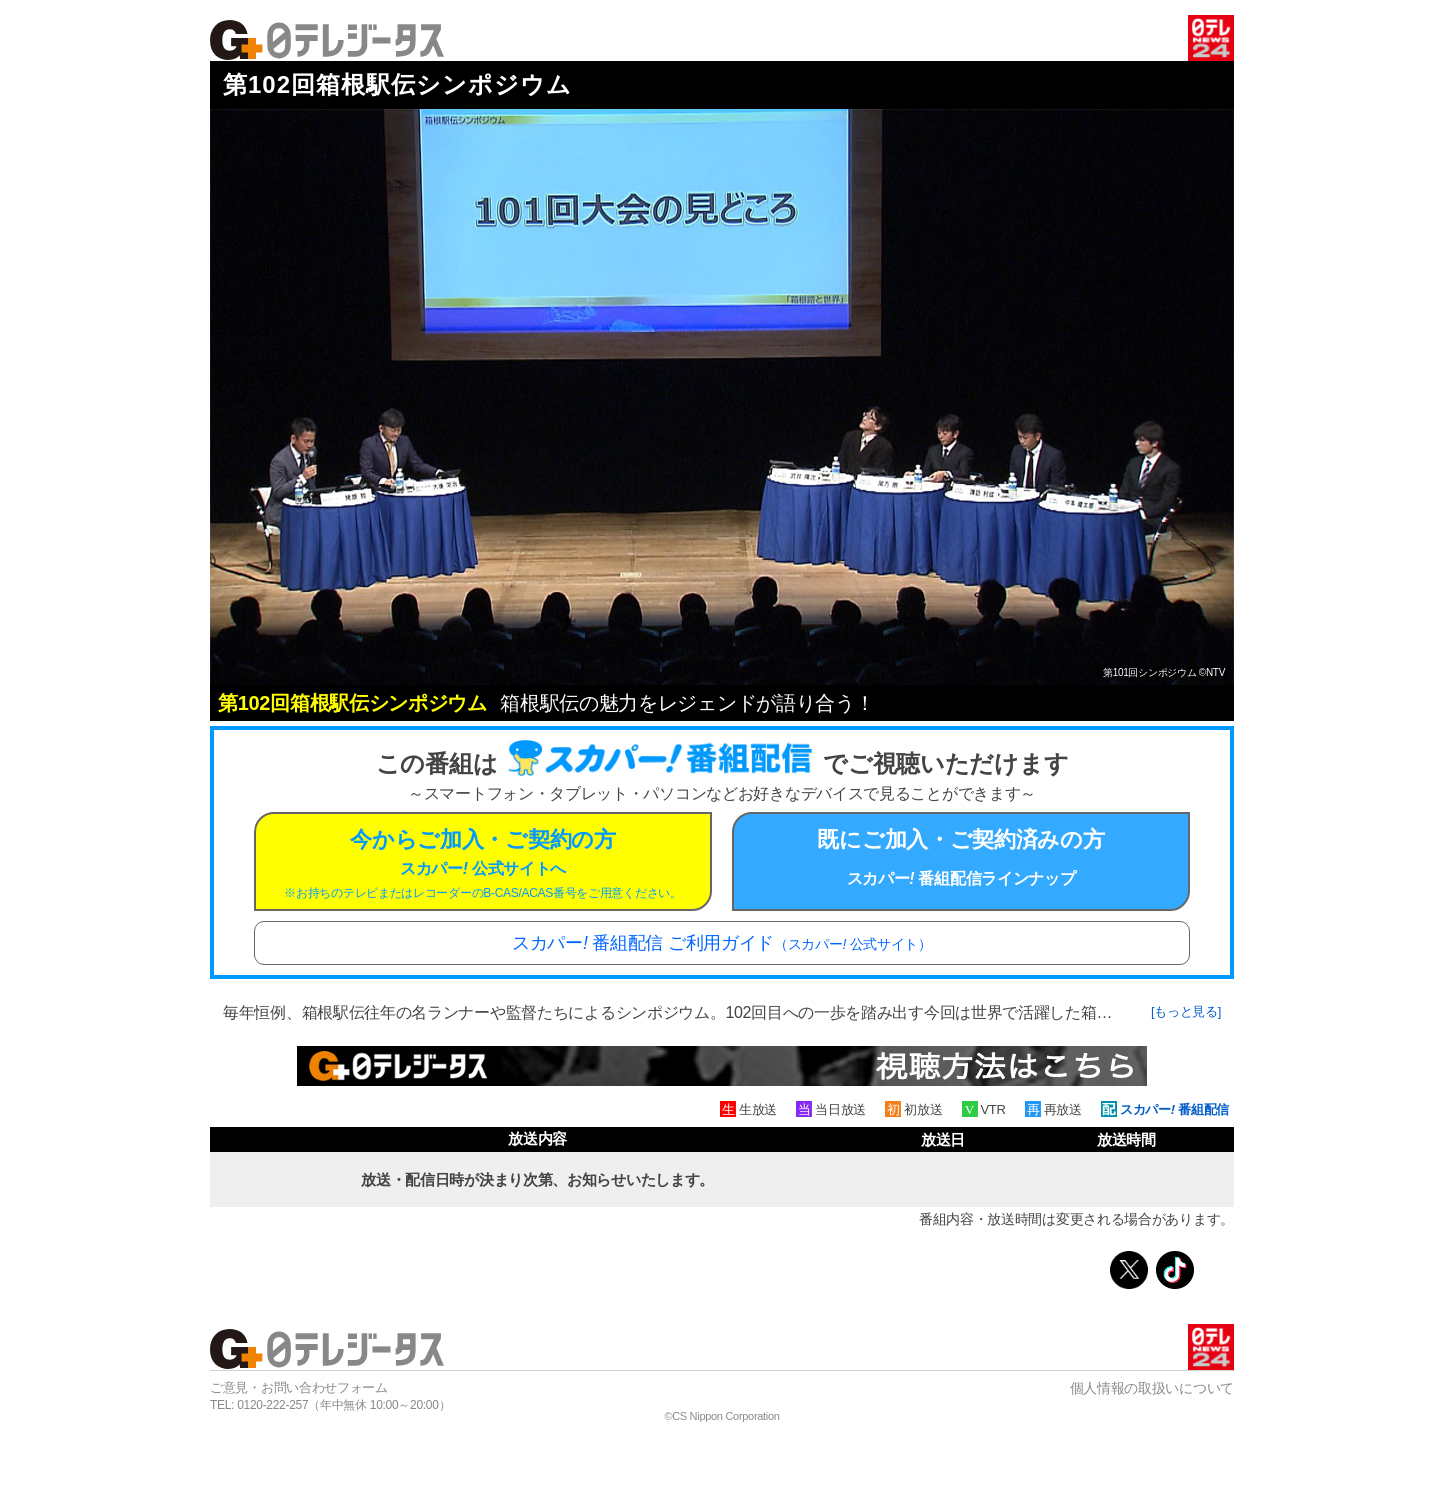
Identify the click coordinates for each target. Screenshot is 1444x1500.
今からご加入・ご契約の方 (483, 863)
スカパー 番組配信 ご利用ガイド (722, 943)
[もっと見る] (1186, 1011)
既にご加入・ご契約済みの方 (961, 857)
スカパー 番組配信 (1174, 1109)
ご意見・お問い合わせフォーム (299, 1387)
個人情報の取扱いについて (1152, 1388)
